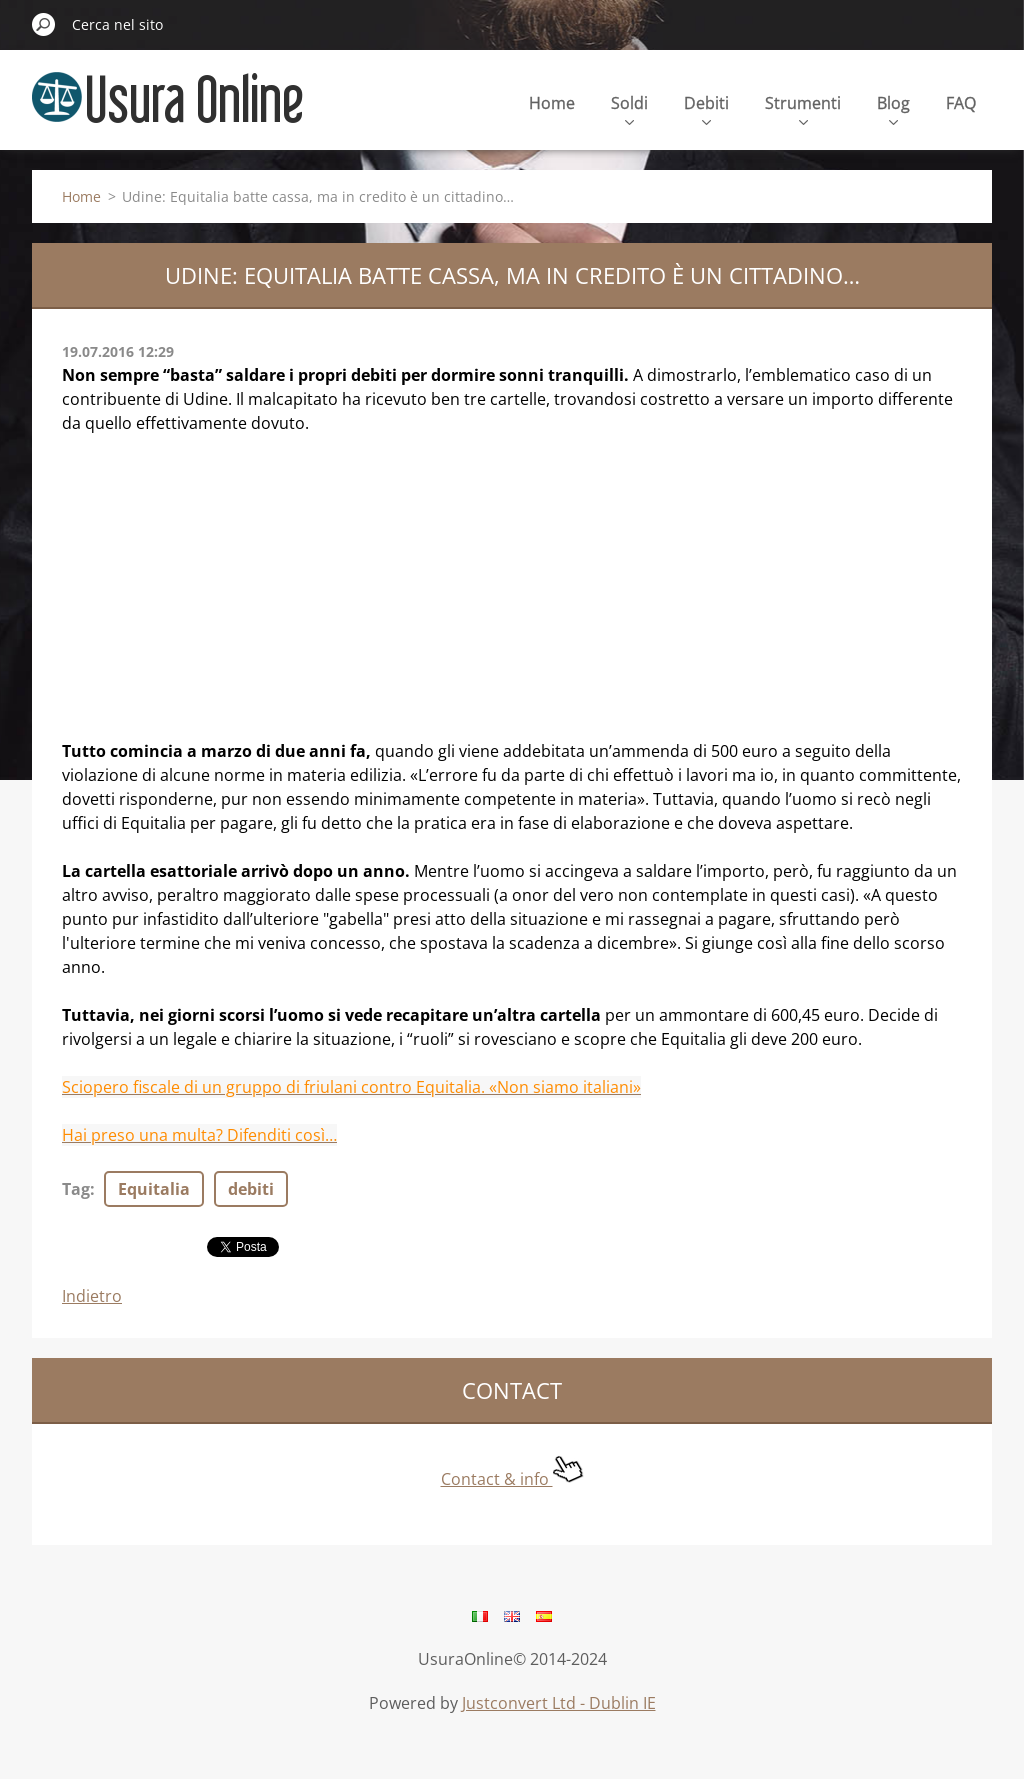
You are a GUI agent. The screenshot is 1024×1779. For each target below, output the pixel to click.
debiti (251, 1189)
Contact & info (512, 1479)
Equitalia (154, 1189)
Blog (893, 108)
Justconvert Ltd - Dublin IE (559, 1703)
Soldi (629, 108)
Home (552, 103)
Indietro (92, 1296)
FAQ (961, 103)
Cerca (44, 24)
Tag (76, 1189)
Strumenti (803, 108)
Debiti (706, 108)
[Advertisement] (512, 599)
